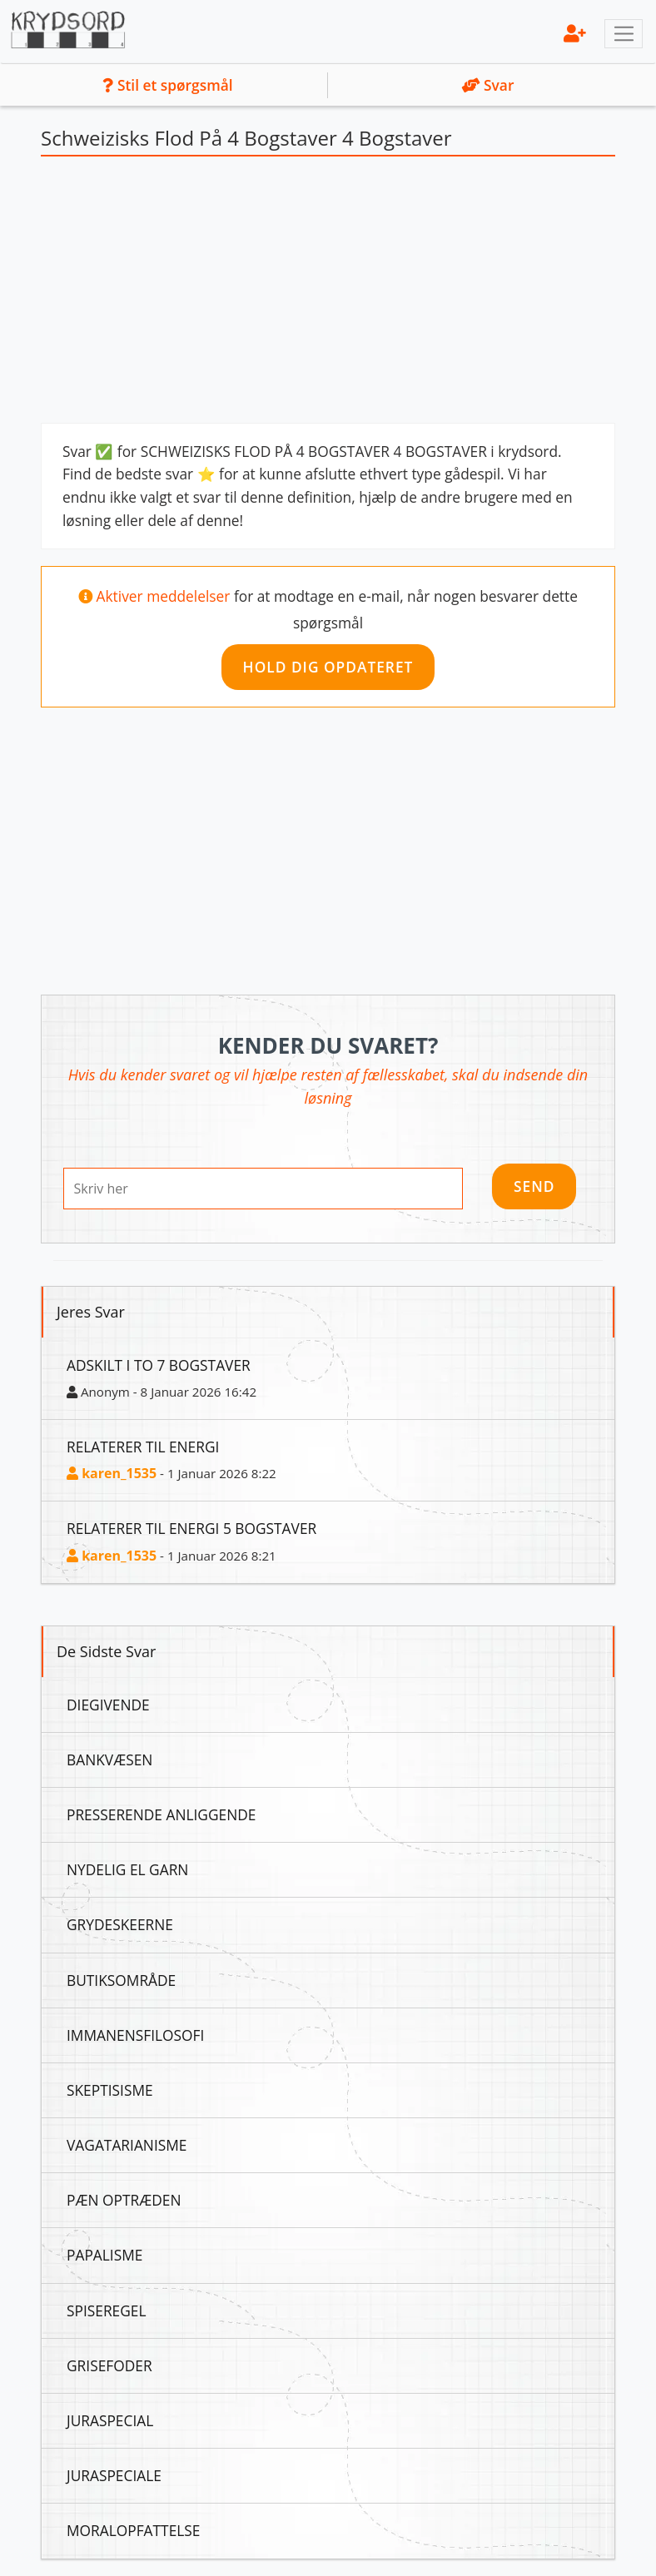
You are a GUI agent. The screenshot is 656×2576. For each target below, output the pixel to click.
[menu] (575, 33)
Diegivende (108, 1705)
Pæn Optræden (124, 2200)
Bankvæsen (109, 1759)
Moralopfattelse (133, 2530)
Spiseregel (107, 2310)
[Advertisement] (328, 293)
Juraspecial (110, 2420)
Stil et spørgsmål (167, 85)
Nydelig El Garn (127, 1869)
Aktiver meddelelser (165, 596)
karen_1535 (112, 1473)
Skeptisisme (110, 2090)
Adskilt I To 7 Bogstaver (159, 1365)
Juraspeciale (114, 2475)
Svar (488, 85)
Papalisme (104, 2255)
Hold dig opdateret (328, 667)
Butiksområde (121, 1980)
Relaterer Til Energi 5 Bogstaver (191, 1528)
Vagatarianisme (126, 2145)
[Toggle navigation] (623, 34)
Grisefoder (109, 2365)
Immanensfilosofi (135, 2035)
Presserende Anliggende (161, 1814)
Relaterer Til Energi (143, 1447)
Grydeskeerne (120, 1924)
